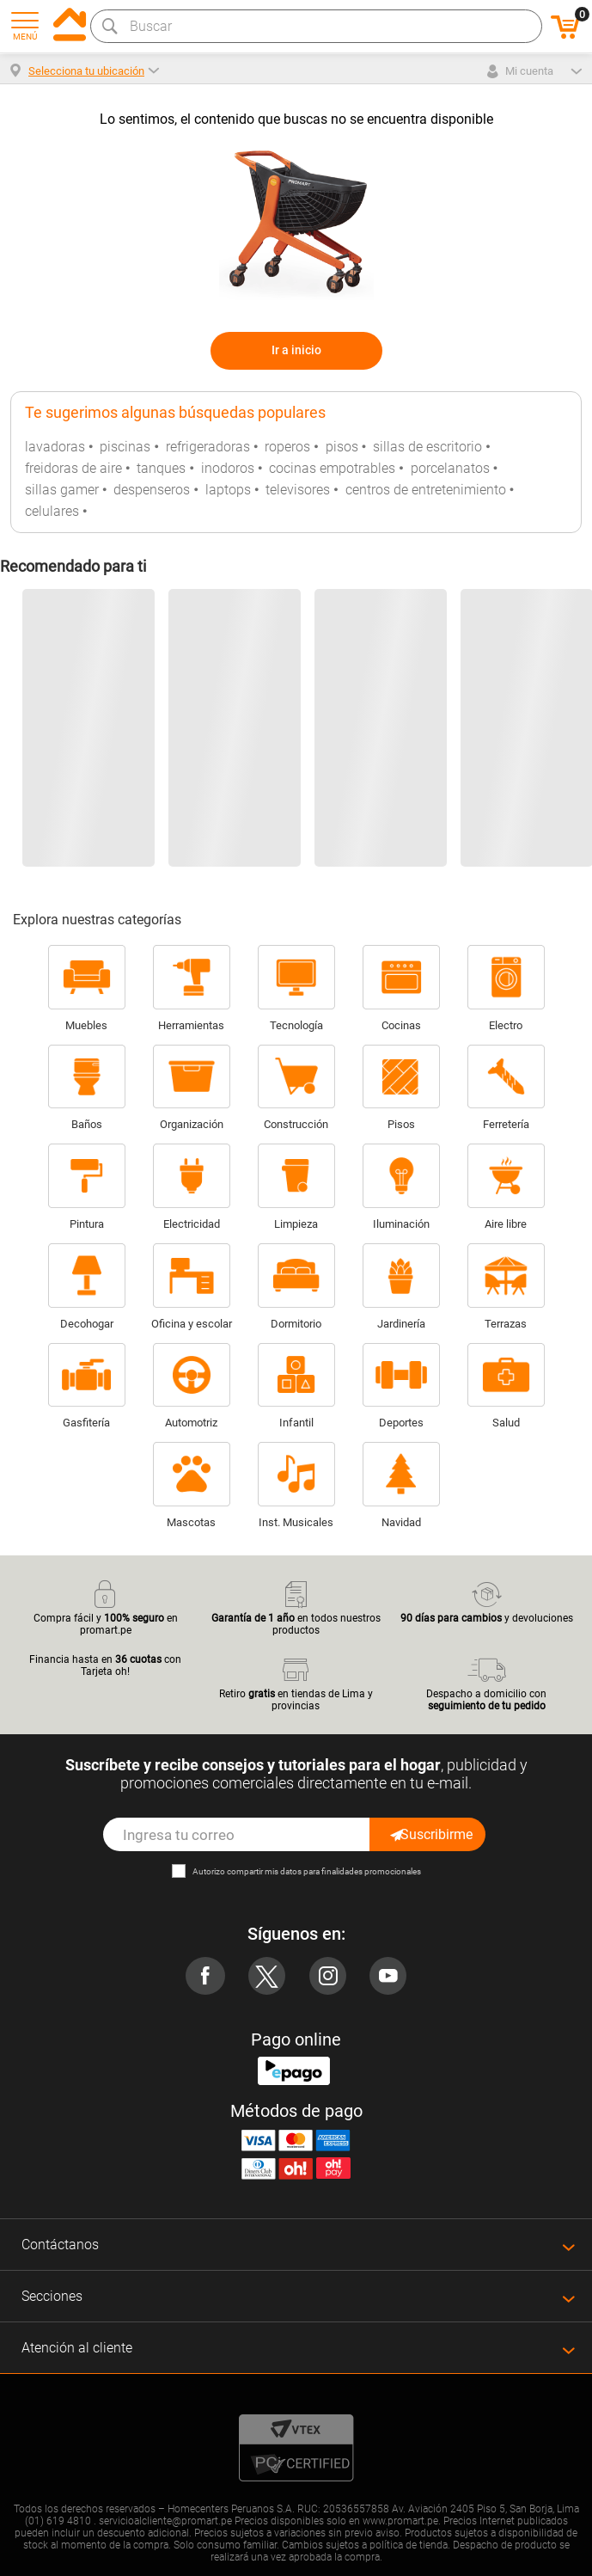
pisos (342, 446)
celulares (52, 511)
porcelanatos (450, 468)
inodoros (227, 468)
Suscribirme (430, 1834)
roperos (287, 446)
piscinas (125, 446)
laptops (228, 489)
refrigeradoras (208, 446)
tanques (161, 468)
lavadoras (55, 446)
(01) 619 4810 (58, 2521)
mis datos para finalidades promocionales (343, 1871)
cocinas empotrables (332, 468)
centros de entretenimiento (425, 489)
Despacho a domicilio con (486, 1682)
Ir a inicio (296, 350)
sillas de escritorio (427, 446)
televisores (297, 489)
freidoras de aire (73, 468)
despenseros (151, 489)
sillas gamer (62, 489)
